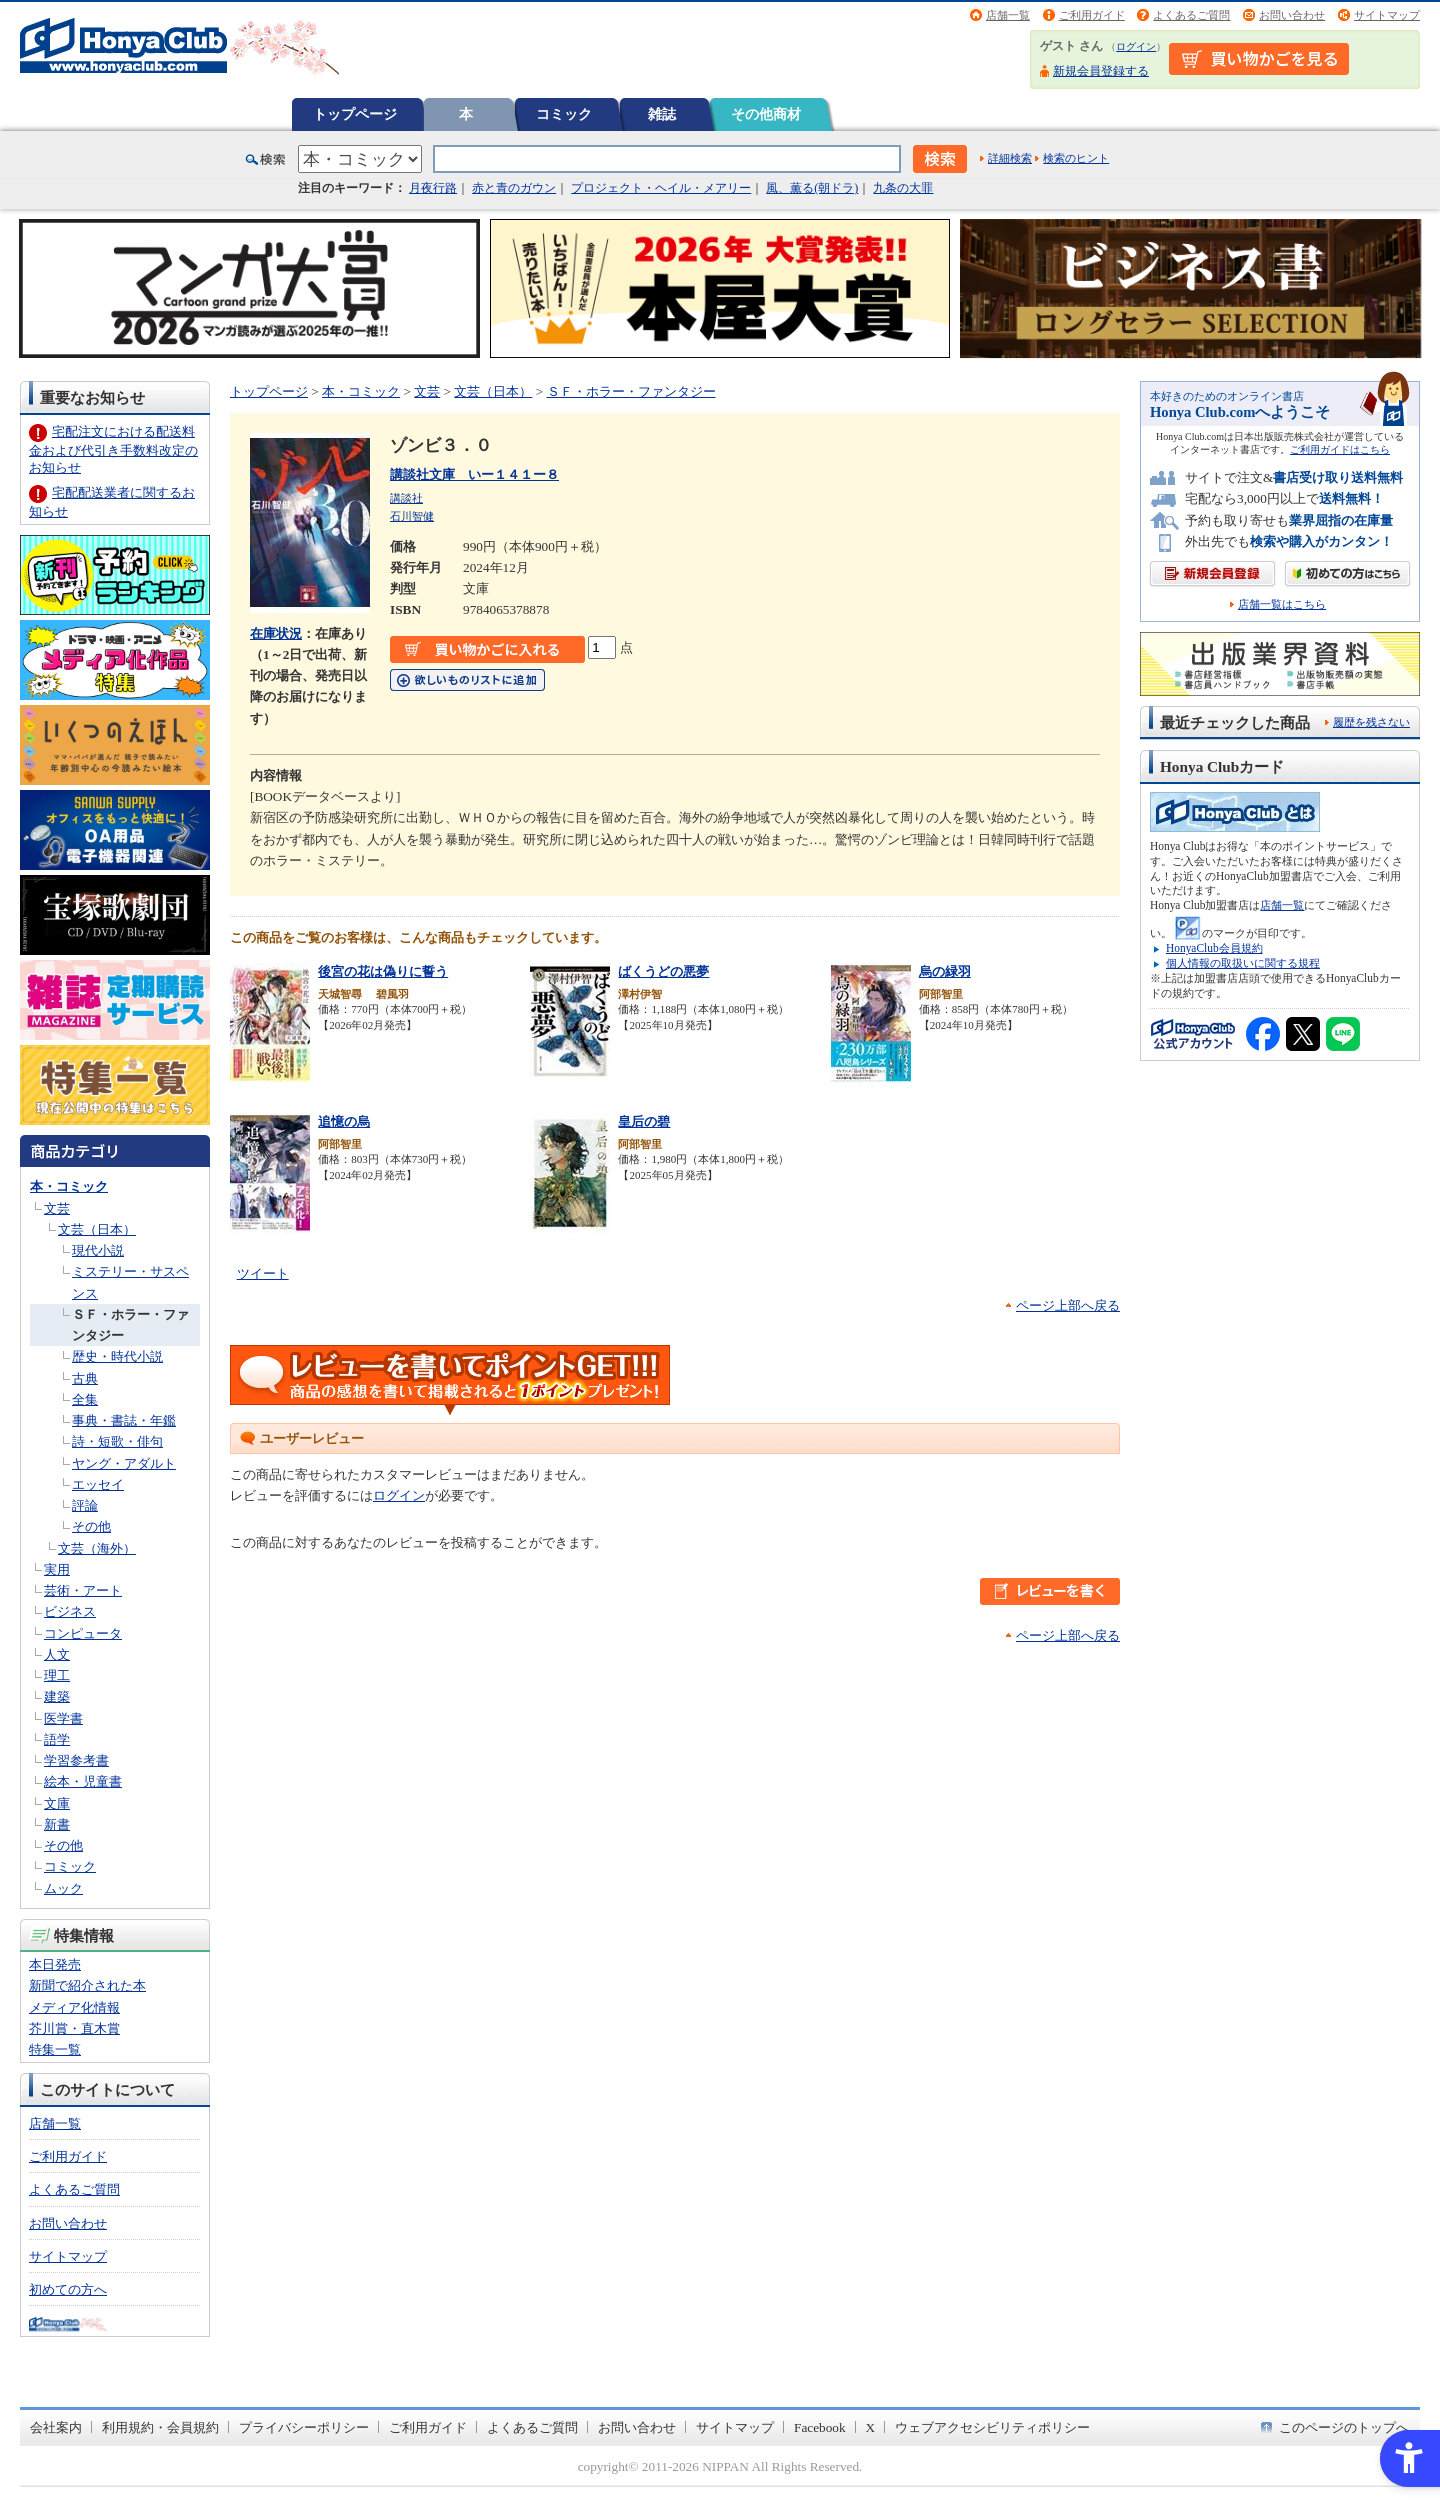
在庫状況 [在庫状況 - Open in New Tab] (276, 633)
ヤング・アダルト (124, 1463)
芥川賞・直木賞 (74, 2028)
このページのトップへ (1344, 2427)
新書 (57, 1824)
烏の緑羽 (945, 971)
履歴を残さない (1371, 722)
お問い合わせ (1292, 15)
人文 (57, 1654)
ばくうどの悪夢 (663, 971)
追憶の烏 (344, 1121)
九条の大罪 (903, 188)
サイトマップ (1387, 15)
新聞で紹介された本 (87, 1985)
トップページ (355, 114)
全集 (85, 1399)
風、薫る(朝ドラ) (812, 188)
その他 (91, 1526)
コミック (564, 114)
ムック (63, 1888)
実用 (57, 1569)
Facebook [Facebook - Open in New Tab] (820, 2427)
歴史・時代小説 (117, 1356)
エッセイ (98, 1484)
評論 (85, 1505)
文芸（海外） (97, 1548)
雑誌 (662, 114)
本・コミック (69, 1186)
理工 (57, 1675)
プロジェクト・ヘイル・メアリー (661, 188)
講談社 (406, 498)
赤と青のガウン (514, 188)
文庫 (57, 1803)
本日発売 (55, 1964)
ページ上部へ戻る (1068, 1305)
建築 (57, 1696)
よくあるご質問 (1191, 15)
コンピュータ (83, 1633)
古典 (85, 1378)
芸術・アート (83, 1590)
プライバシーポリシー (304, 2427)
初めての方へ (68, 2289)
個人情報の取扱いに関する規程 (1243, 963)
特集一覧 (55, 2049)
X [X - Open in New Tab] (871, 2427)
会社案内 (56, 2427)
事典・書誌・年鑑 (124, 1420)
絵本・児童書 (83, 1781)
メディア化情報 (74, 2007)
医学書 (63, 1718)
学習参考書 (76, 1760)
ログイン (1136, 46)
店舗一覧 (1008, 15)
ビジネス (70, 1611)
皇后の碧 (644, 1121)
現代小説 (98, 1250)
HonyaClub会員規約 (1214, 948)
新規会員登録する (1101, 71)
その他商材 (766, 114)
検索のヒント (1076, 158)
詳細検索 (1010, 158)
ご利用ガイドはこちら (1340, 449)
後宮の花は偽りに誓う (383, 971)
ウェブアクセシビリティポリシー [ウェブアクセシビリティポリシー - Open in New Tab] (992, 2427)
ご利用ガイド (1092, 15)
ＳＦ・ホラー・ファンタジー (631, 391)
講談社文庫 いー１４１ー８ (474, 474)
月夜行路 (433, 188)
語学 (57, 1739)
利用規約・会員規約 (160, 2427)
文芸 (57, 1208)
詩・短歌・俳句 (117, 1441)
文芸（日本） (97, 1229)
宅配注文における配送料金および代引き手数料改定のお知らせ (113, 449)
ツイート (263, 1273)
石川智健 (412, 516)
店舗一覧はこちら (1282, 604)
